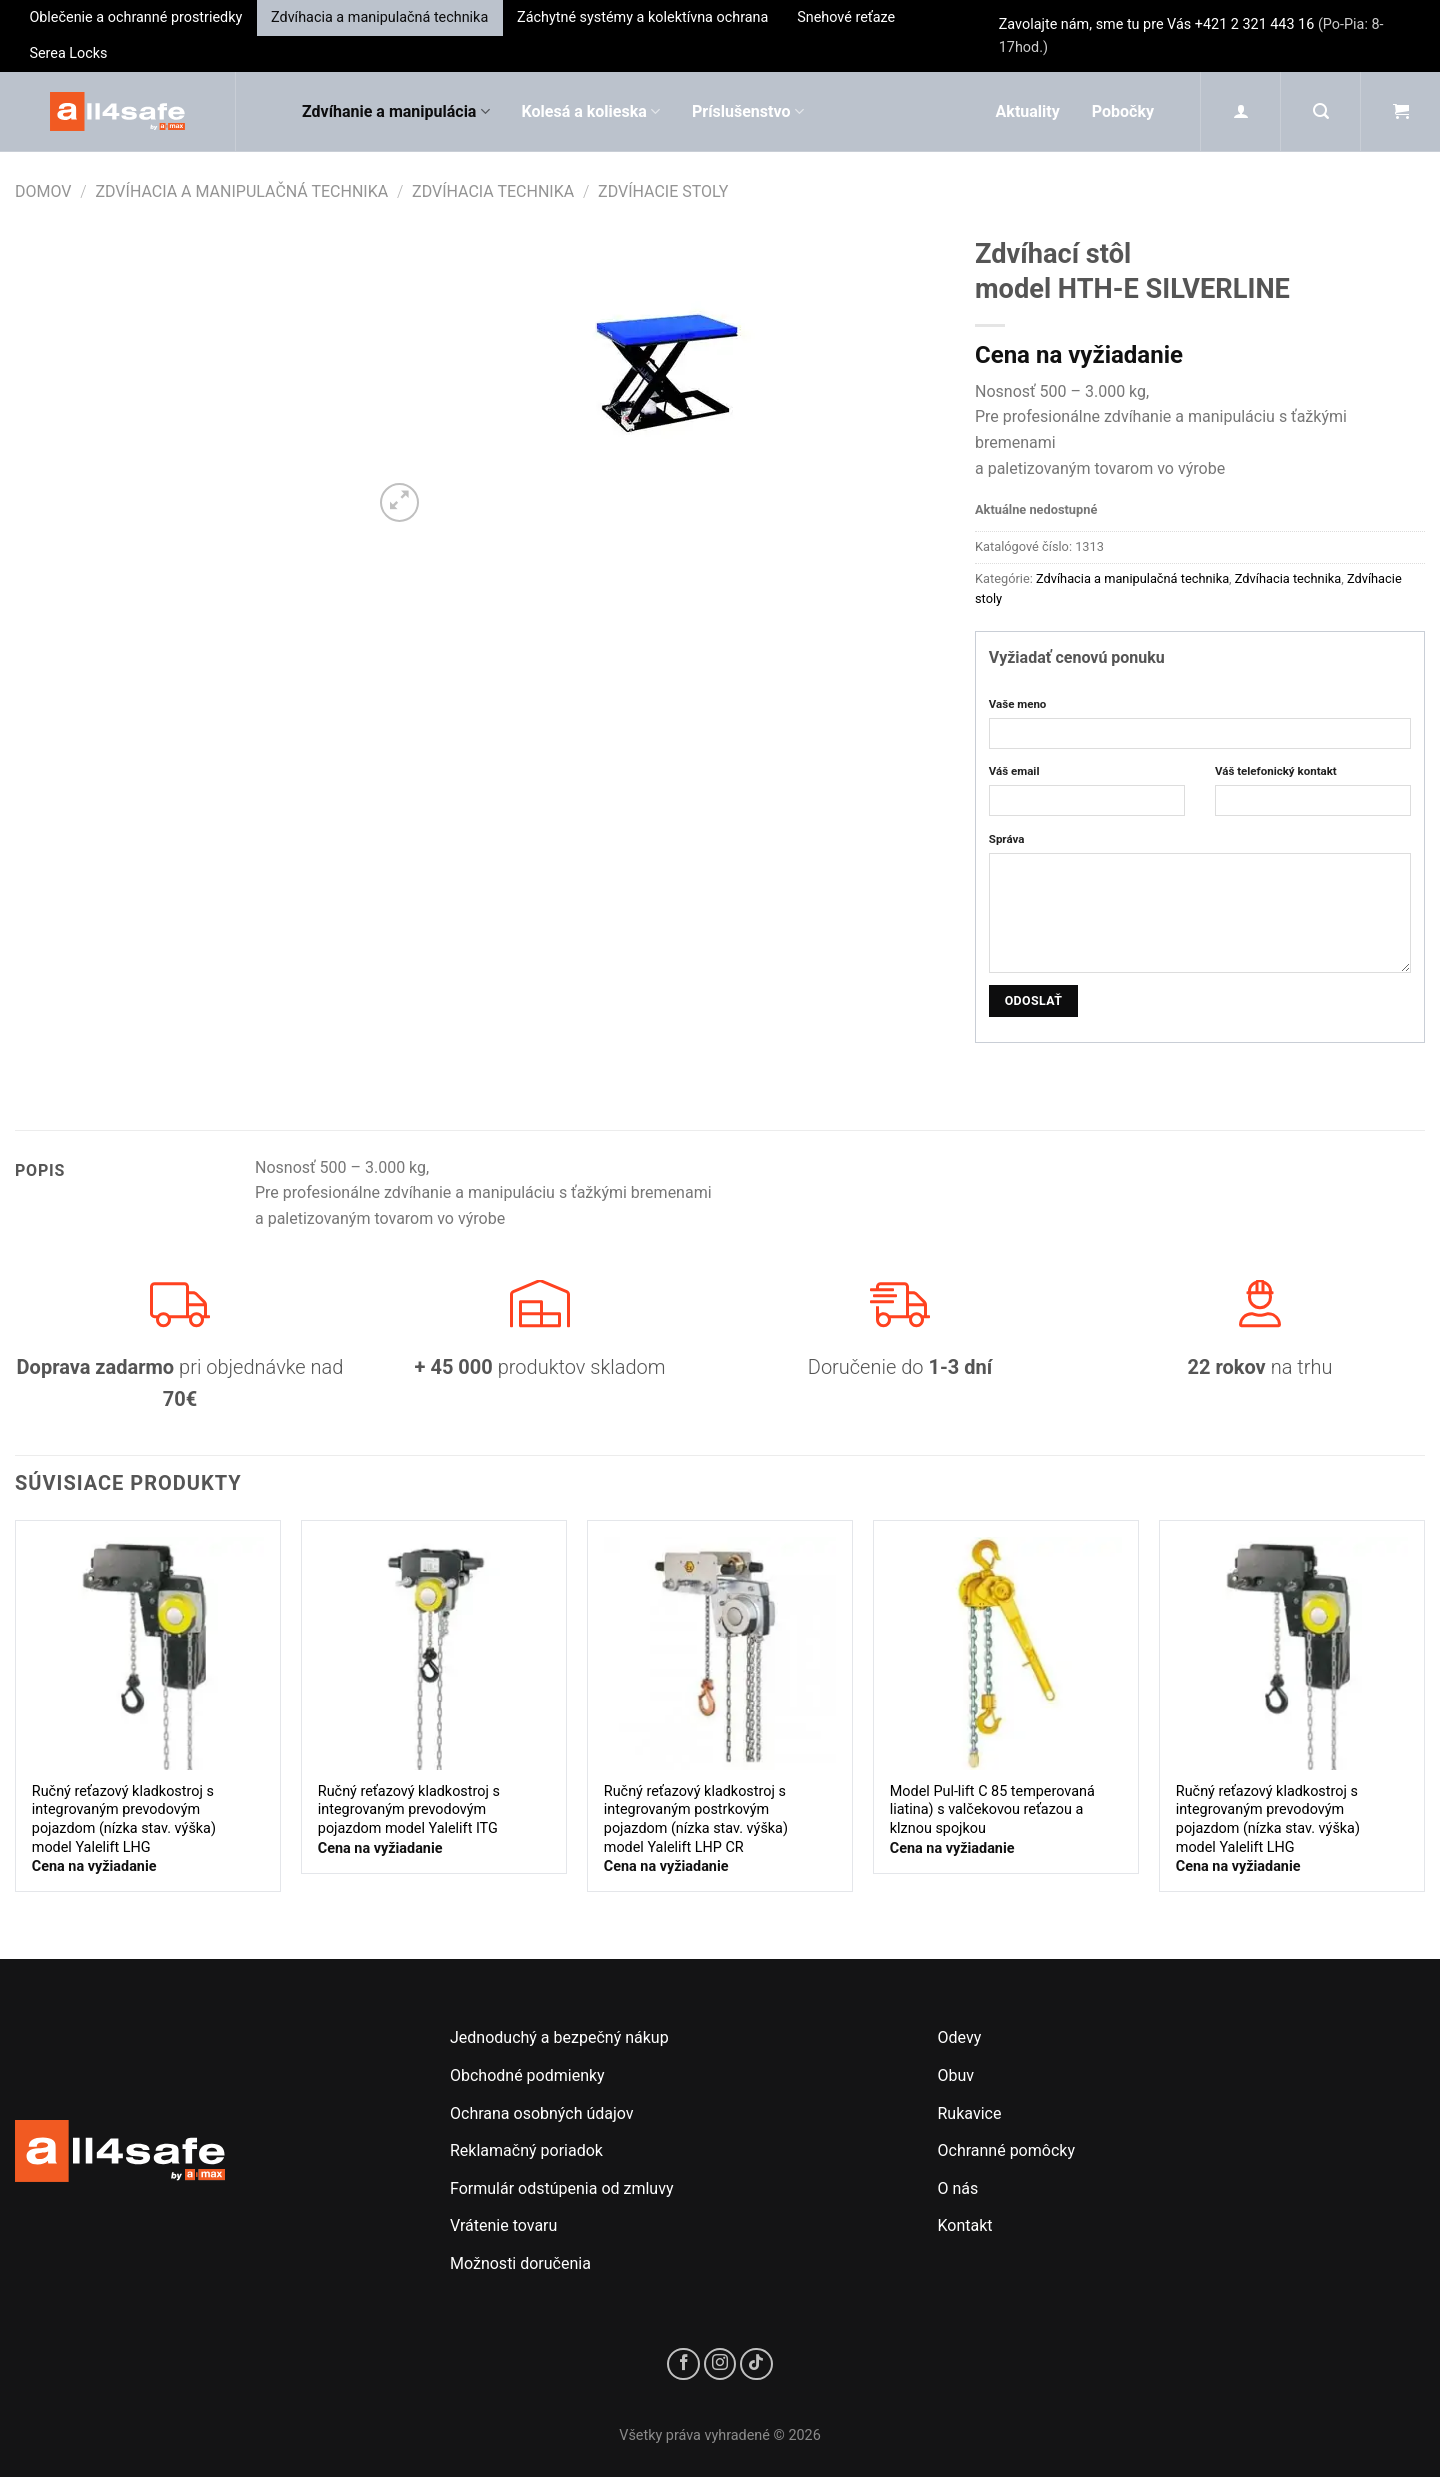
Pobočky (1123, 111)
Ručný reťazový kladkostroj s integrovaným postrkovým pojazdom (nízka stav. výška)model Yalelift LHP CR (696, 1819)
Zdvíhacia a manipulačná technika (379, 17)
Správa (1007, 839)
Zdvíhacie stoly (663, 191)
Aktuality (1028, 111)
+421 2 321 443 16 (1255, 24)
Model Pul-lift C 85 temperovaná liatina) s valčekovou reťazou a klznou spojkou (992, 1810)
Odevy (960, 2037)
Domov (43, 191)
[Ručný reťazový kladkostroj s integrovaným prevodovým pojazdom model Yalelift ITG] (434, 1653)
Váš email (1014, 771)
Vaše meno (1018, 704)
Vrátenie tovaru (503, 2225)
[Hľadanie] (1321, 111)
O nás (958, 2188)
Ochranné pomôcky (1006, 2150)
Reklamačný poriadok (526, 2150)
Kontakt (965, 2225)
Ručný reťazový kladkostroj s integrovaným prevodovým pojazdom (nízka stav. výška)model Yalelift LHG (124, 1819)
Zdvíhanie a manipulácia (396, 112)
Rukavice (970, 2113)
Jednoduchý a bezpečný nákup (559, 2037)
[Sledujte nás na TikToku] (756, 2364)
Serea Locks (68, 53)
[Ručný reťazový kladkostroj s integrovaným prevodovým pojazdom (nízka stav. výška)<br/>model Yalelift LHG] (148, 1653)
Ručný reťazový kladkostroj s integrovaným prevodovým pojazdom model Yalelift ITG (409, 1810)
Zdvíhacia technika (493, 191)
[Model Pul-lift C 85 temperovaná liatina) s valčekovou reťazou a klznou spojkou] (1006, 1653)
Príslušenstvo (748, 112)
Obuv (956, 2075)
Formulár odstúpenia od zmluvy (562, 2188)
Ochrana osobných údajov (542, 2113)
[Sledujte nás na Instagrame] (720, 2364)
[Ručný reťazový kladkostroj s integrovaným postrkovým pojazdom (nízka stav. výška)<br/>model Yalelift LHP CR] (720, 1653)
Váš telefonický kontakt (1276, 771)
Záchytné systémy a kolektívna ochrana (642, 17)
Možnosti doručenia (520, 2263)
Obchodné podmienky (527, 2075)
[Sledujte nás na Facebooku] (683, 2364)
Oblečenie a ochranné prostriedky (135, 17)
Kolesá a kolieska (591, 112)
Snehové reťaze (846, 17)
